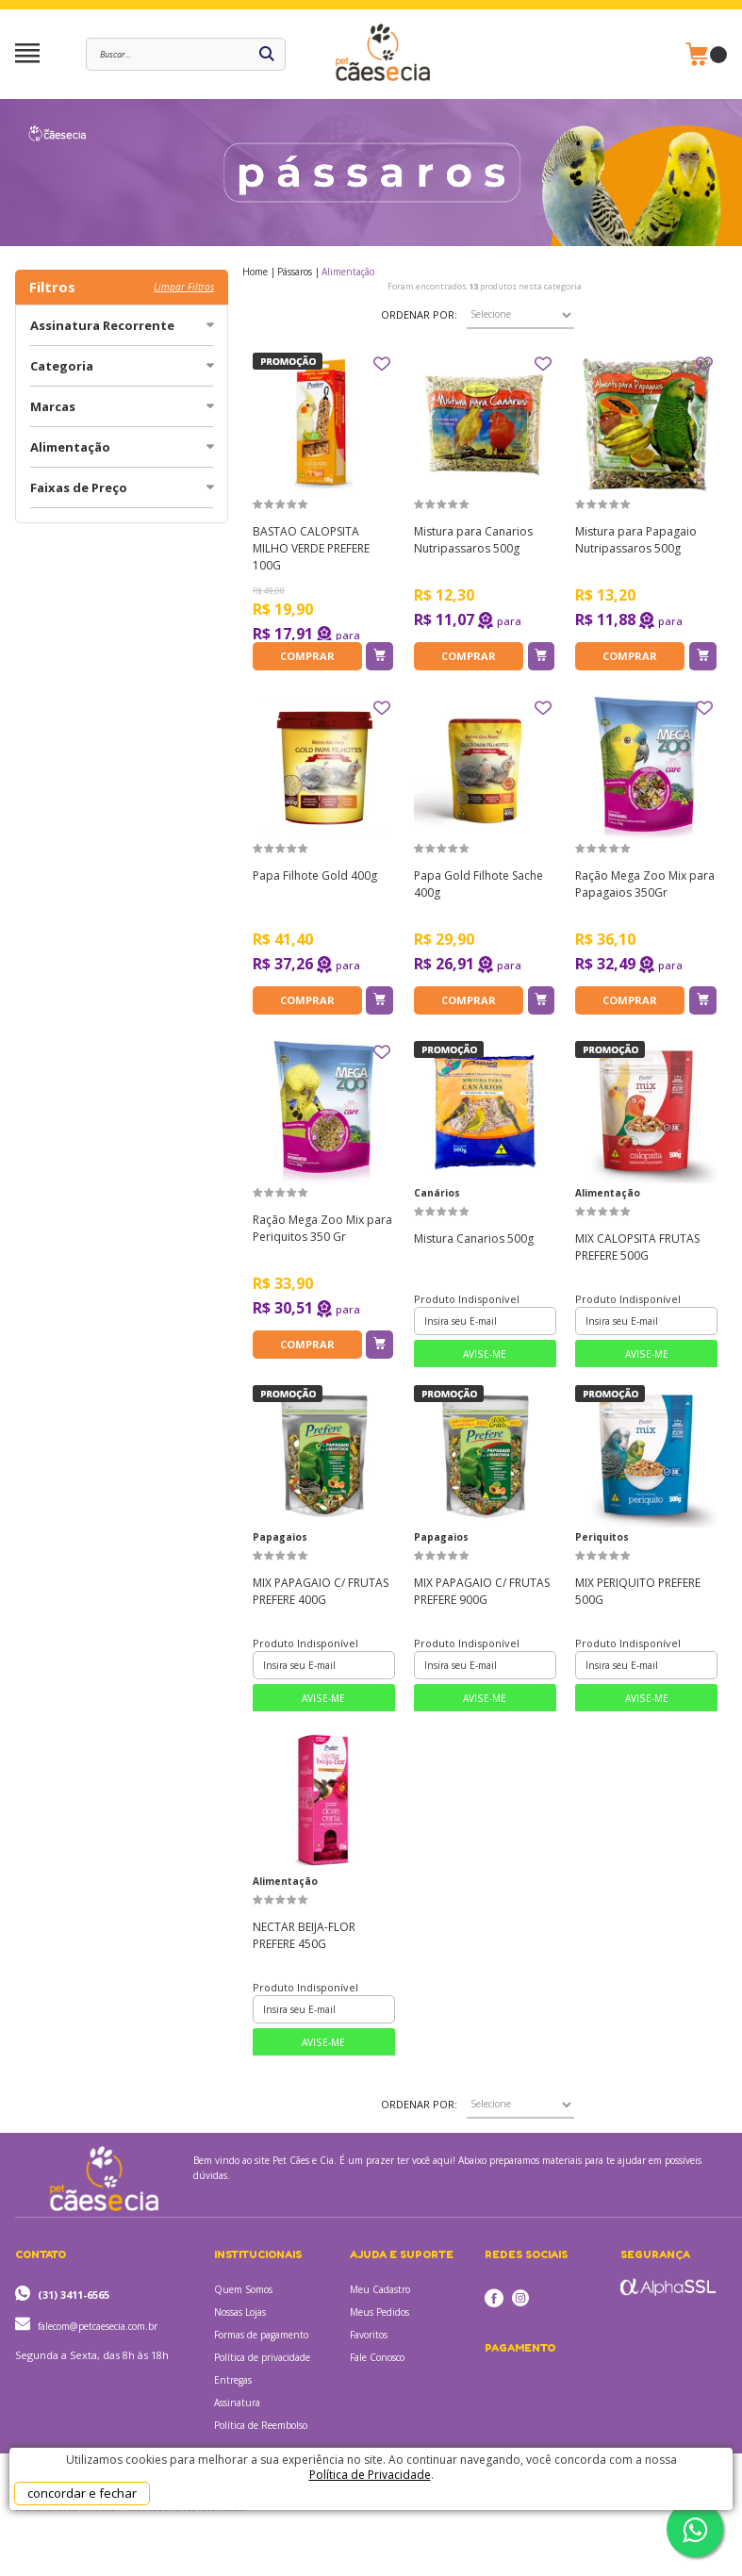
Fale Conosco (377, 2357)
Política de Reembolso (260, 2425)
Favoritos (368, 2334)
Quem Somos (243, 2289)
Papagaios (280, 1537)
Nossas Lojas (240, 2312)
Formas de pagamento (261, 2334)
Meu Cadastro (380, 2289)
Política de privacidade (262, 2357)
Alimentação (607, 1192)
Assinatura (237, 2402)
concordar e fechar (82, 2493)
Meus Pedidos (379, 2312)
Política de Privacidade (370, 2475)
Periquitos (602, 1537)
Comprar (307, 656)
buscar (267, 54)
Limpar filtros (184, 286)
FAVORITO (381, 363)
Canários (437, 1192)
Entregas (233, 2379)
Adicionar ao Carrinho (379, 656)
